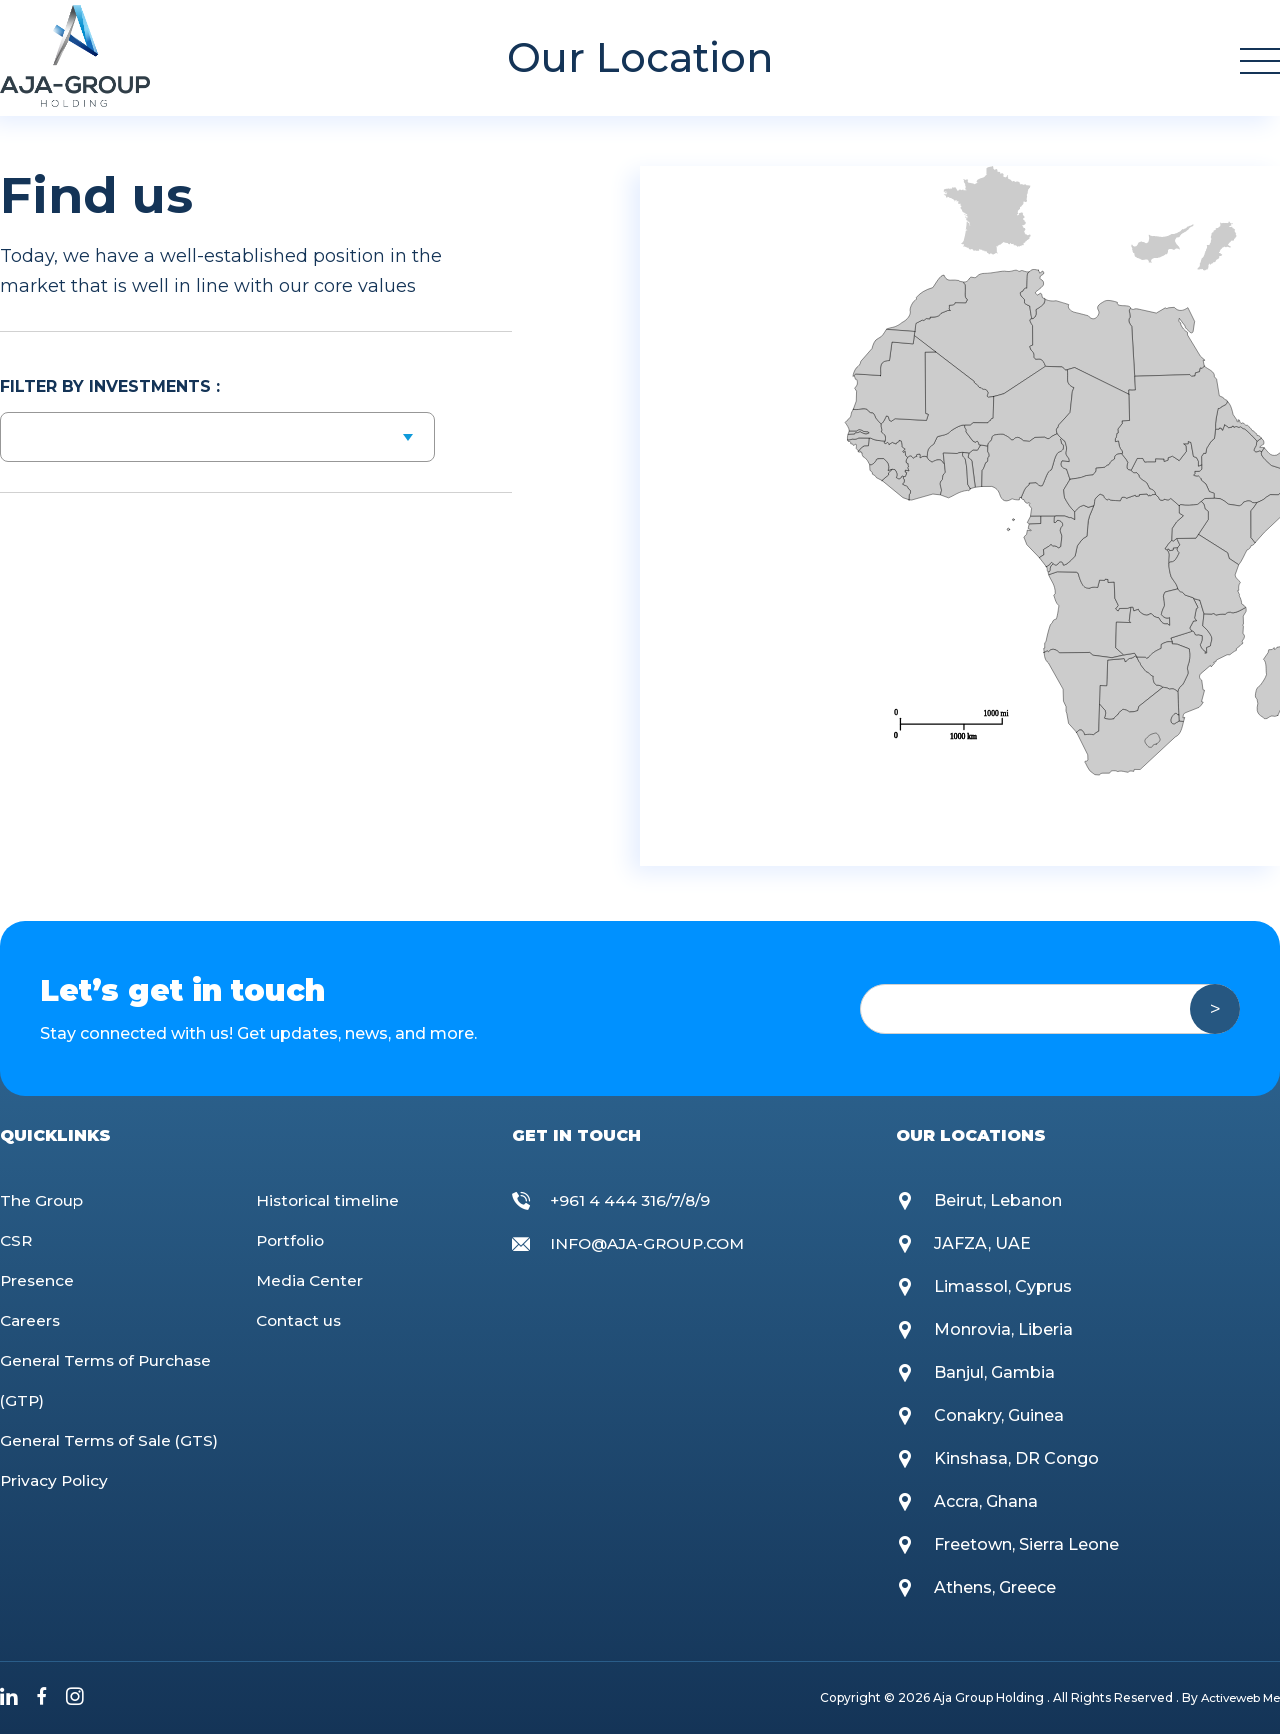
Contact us (300, 1320)
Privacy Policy (56, 1480)
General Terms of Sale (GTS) (112, 1440)
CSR (17, 1240)
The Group (42, 1200)
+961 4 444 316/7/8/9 (633, 1200)
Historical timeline (329, 1200)
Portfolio (292, 1240)
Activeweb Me (1236, 1697)
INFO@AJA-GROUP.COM (652, 1243)
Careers (31, 1320)
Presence (38, 1280)
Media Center (311, 1280)
